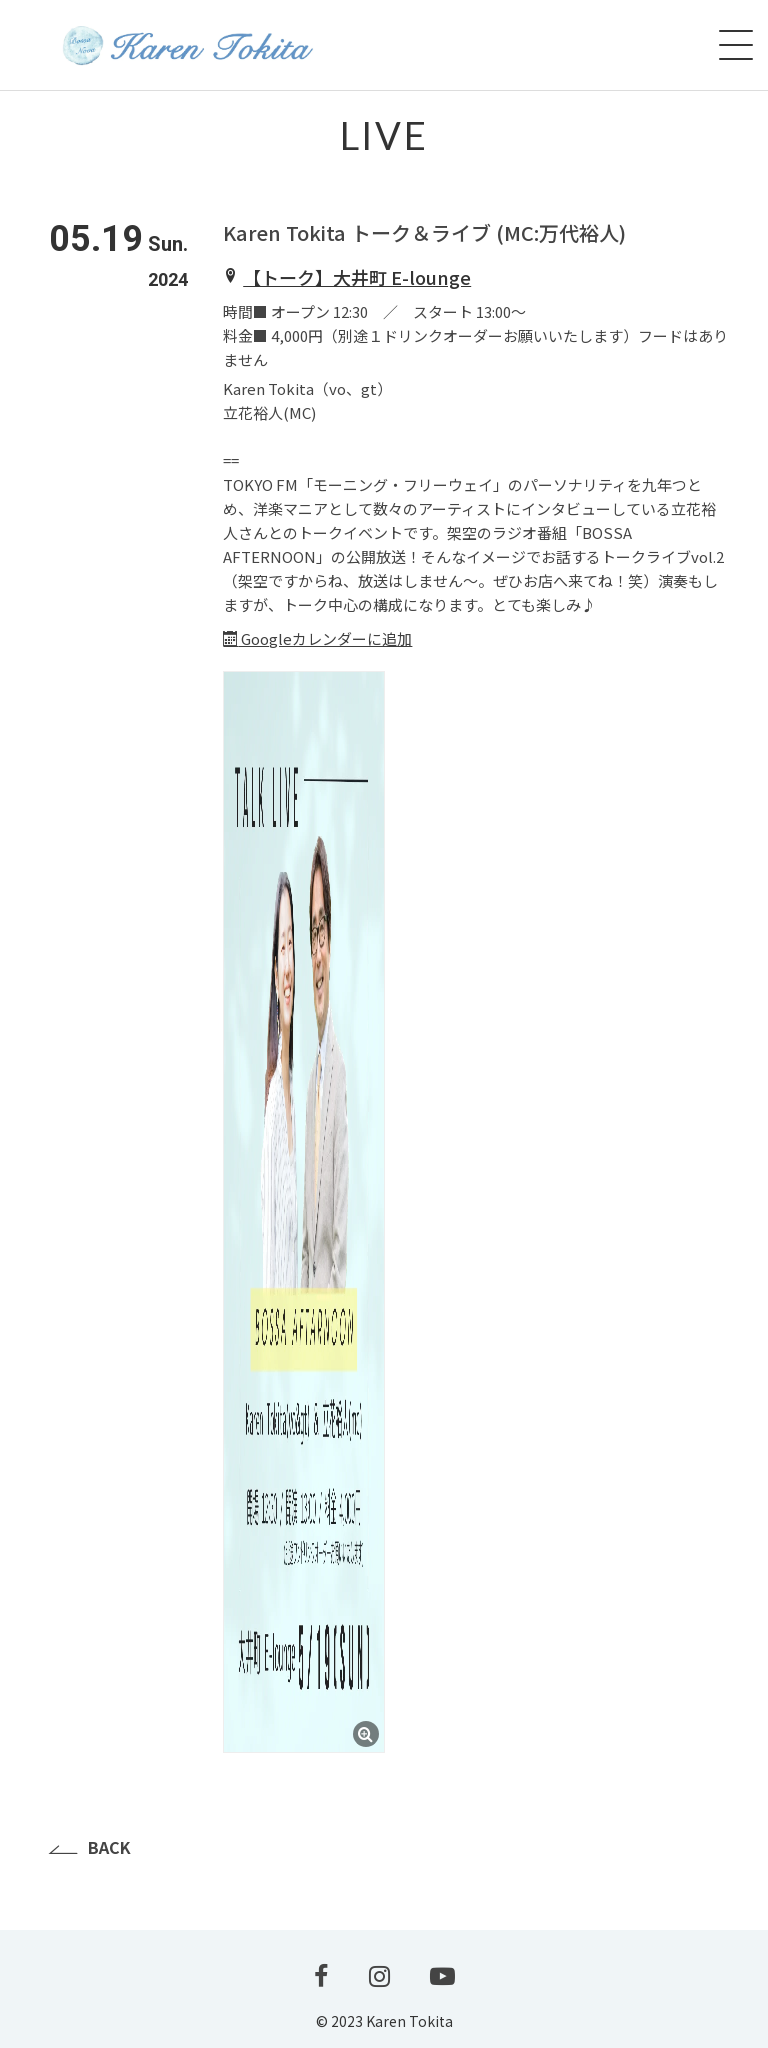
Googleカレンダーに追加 (317, 638)
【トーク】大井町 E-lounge (357, 277)
